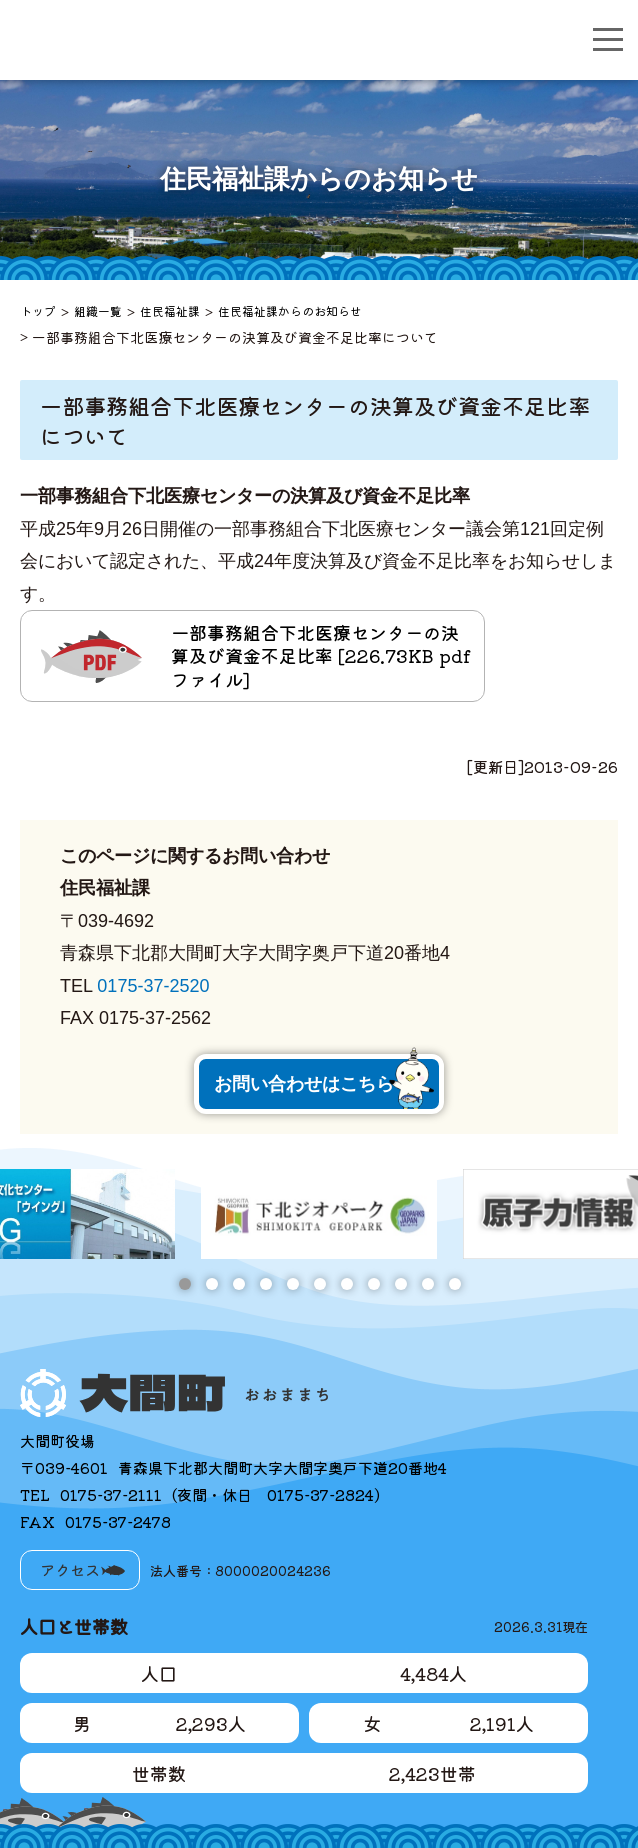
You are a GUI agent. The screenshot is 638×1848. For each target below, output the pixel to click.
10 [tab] (427, 1284)
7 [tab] (346, 1284)
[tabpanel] (319, 1214)
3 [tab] (238, 1284)
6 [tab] (319, 1284)
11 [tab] (454, 1284)
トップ (38, 310)
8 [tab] (373, 1284)
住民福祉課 (170, 310)
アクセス (70, 1569)
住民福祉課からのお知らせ (290, 310)
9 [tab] (400, 1284)
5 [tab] (292, 1284)
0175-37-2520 (153, 986)
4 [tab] (265, 1284)
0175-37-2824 (320, 1494)
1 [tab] (184, 1284)
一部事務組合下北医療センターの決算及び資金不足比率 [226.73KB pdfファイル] (321, 655)
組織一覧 (98, 310)
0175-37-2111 (111, 1494)
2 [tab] (211, 1284)
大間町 (166, 40)
